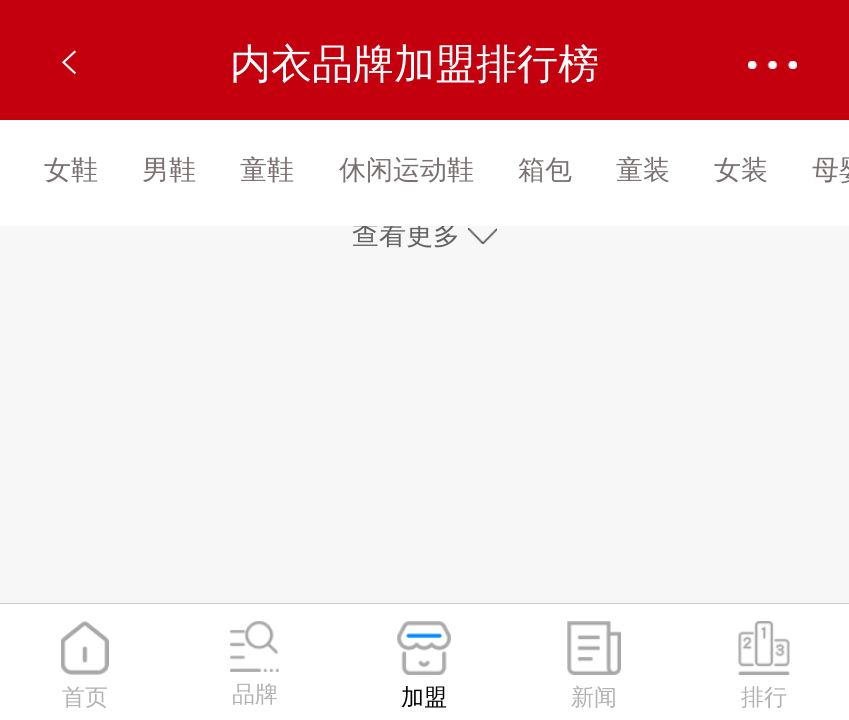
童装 (643, 169)
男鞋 (169, 169)
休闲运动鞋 (406, 169)
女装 (741, 169)
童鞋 (267, 169)
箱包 (545, 169)
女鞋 (71, 169)
